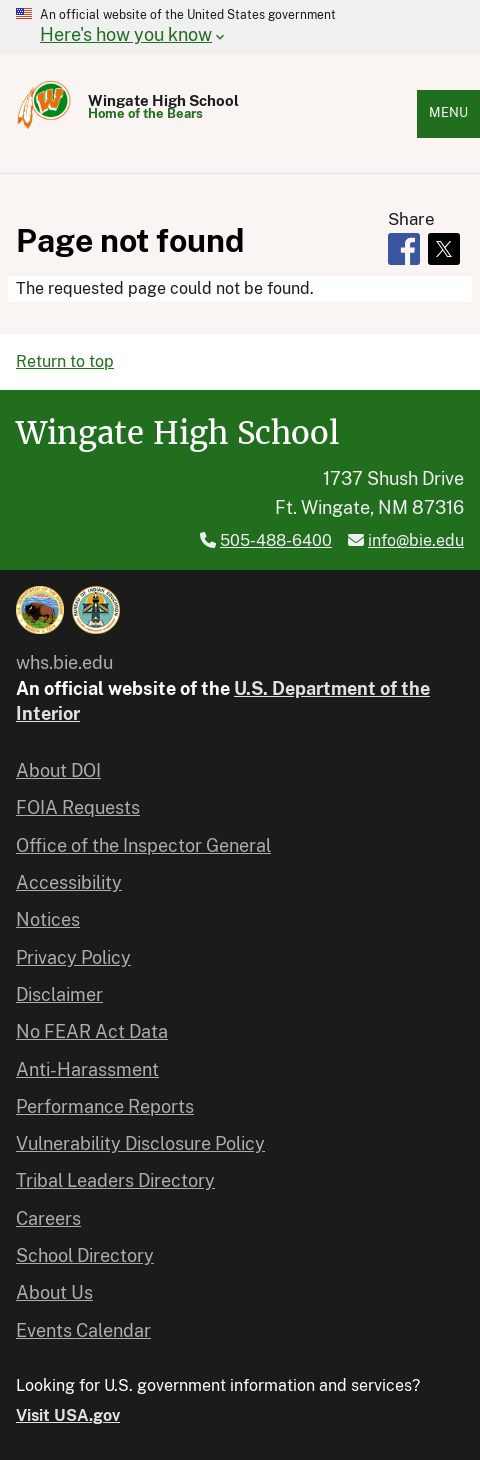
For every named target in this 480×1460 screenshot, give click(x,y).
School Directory (85, 1255)
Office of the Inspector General (143, 845)
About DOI (58, 770)
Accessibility (69, 882)
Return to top (65, 361)
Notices (48, 919)
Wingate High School (163, 100)
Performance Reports (105, 1106)
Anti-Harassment (87, 1069)
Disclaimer (59, 994)
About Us (54, 1292)
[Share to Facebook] (404, 249)
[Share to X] (444, 249)
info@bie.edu (416, 540)
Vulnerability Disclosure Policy (140, 1143)
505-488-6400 (276, 540)
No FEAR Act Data (92, 1031)
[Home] (44, 127)
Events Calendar (83, 1330)
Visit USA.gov (68, 1415)
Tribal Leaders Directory (115, 1180)
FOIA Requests (78, 807)
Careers (48, 1218)
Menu (448, 112)
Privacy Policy (73, 957)
